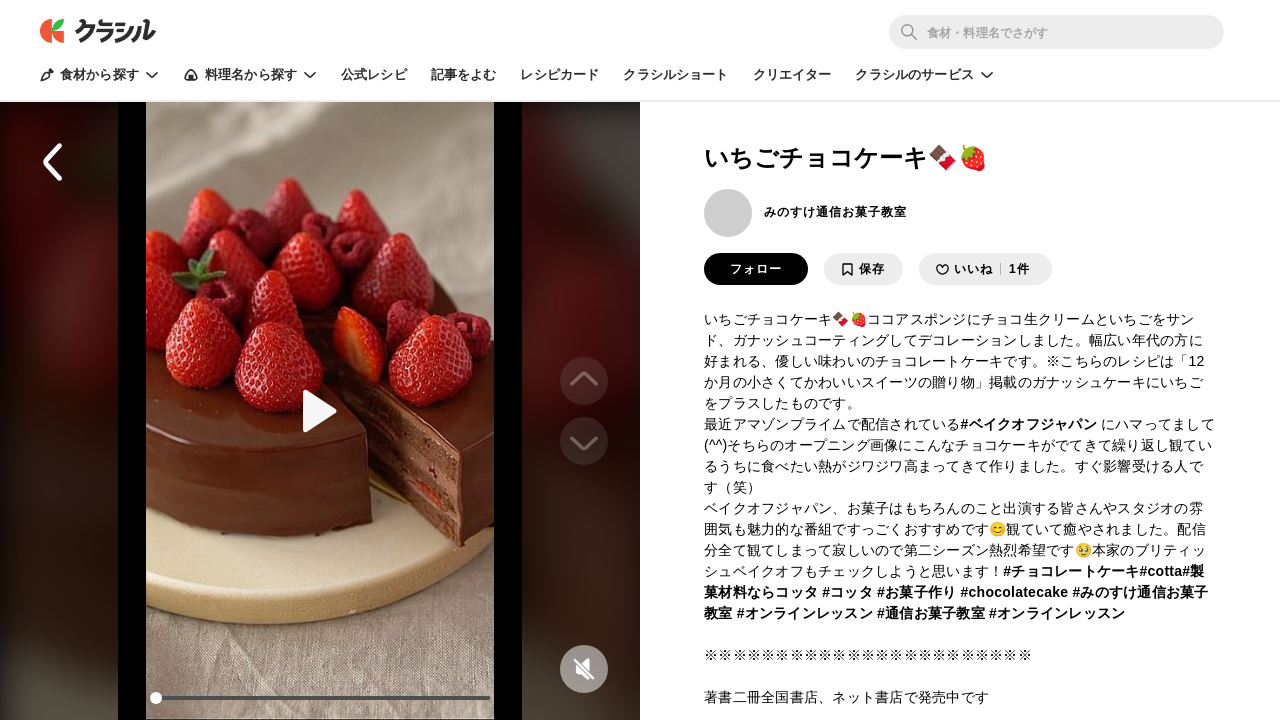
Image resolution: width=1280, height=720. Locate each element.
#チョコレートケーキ (1071, 571)
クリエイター (792, 74)
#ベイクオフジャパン (1029, 424)
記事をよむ (464, 74)
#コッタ (847, 592)
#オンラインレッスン (805, 613)
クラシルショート (675, 74)
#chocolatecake (1015, 592)
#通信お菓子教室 (931, 613)
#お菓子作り (916, 592)
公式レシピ (374, 74)
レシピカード (559, 74)
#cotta (1161, 571)
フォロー (756, 269)
